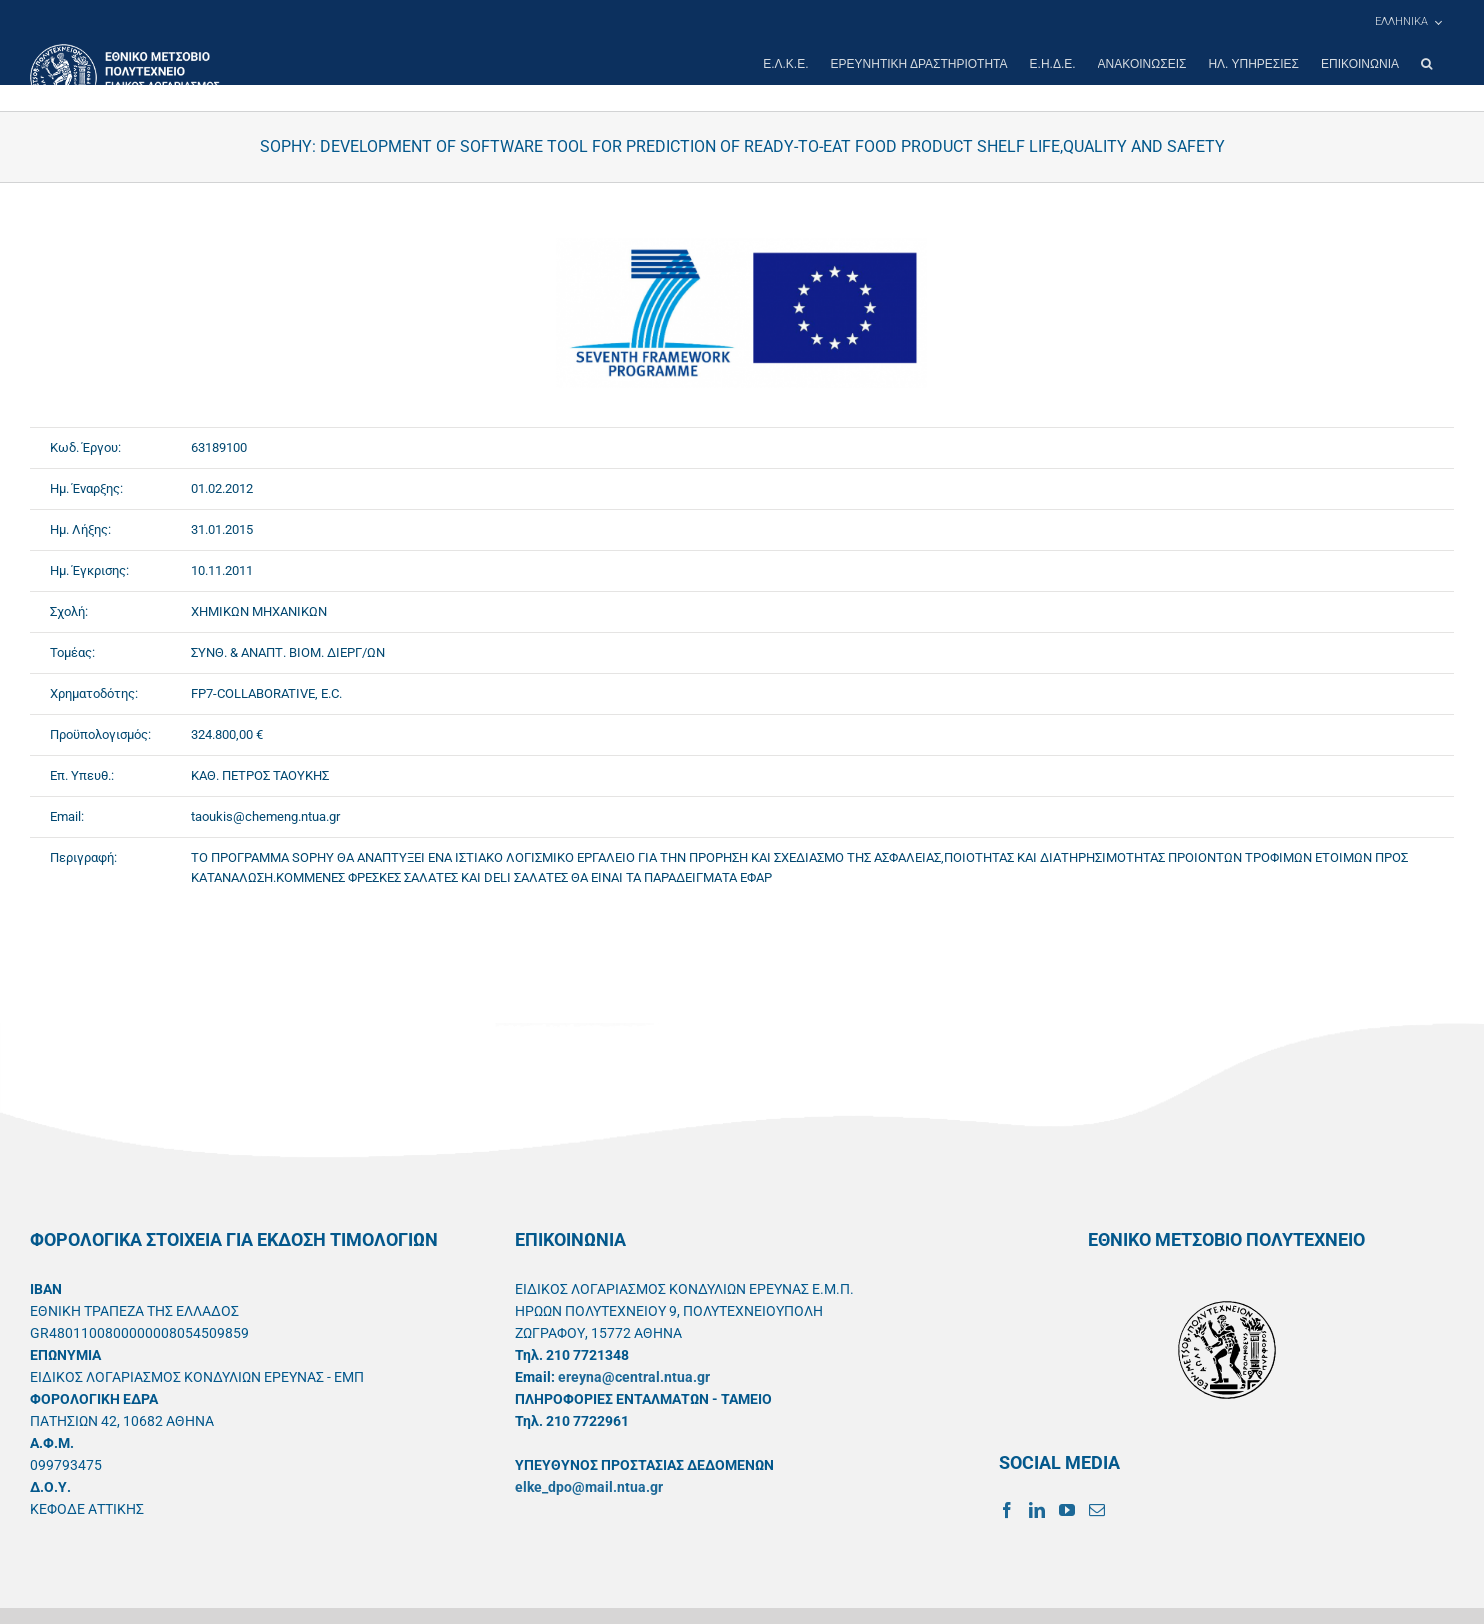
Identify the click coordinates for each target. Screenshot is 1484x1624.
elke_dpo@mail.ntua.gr (589, 1487)
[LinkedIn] (1037, 1510)
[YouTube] (1067, 1510)
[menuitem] (1408, 22)
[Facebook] (1007, 1510)
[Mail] (1097, 1510)
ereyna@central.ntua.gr (634, 1377)
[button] (1426, 64)
